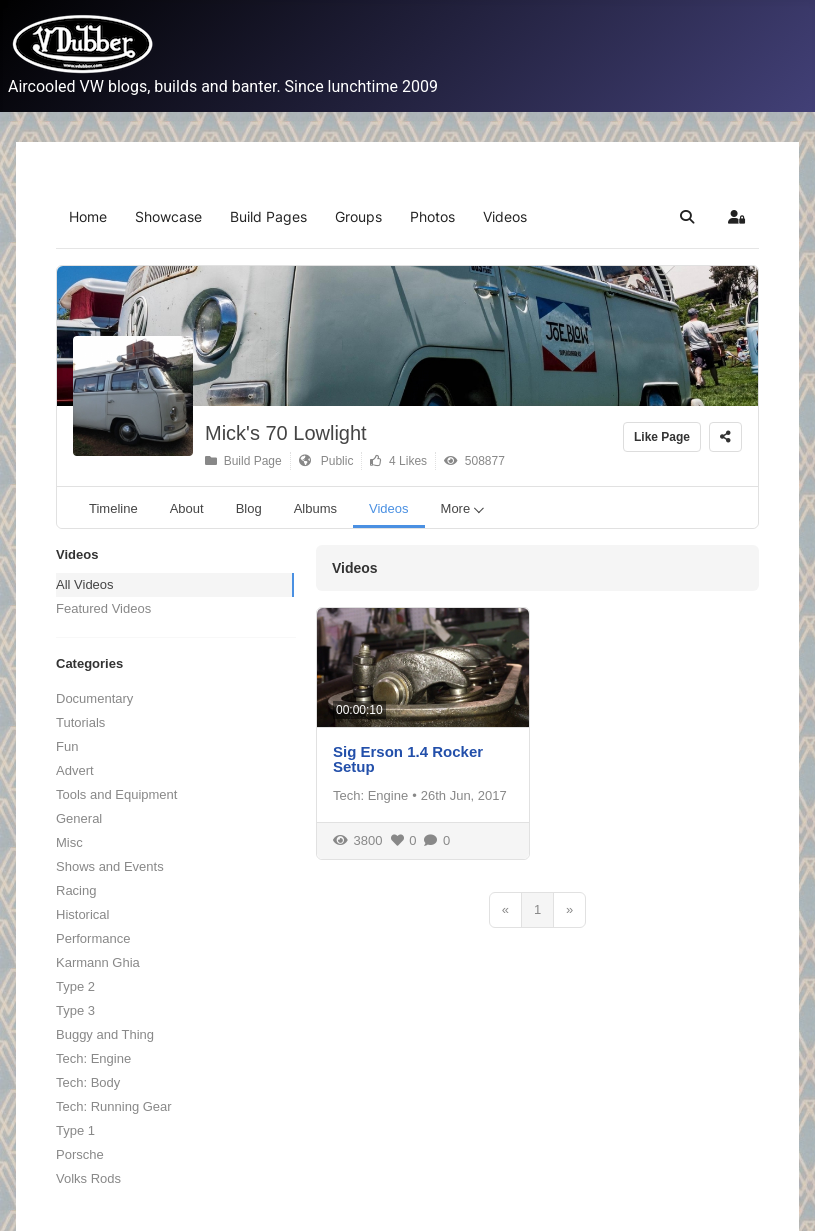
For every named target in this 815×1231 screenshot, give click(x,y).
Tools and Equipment (116, 794)
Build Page (243, 461)
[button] (687, 217)
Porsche (80, 1154)
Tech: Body (88, 1082)
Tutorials (80, 722)
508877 (474, 461)
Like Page (662, 437)
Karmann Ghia (98, 962)
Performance (93, 938)
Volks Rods (88, 1178)
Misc (69, 842)
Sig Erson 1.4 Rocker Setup (408, 759)
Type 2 (75, 986)
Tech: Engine (93, 1058)
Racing (76, 890)
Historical (82, 914)
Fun (67, 746)
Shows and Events (110, 866)
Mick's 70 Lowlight (286, 433)
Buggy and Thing (105, 1034)
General (79, 818)
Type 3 (75, 1010)
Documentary (94, 698)
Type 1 (75, 1130)
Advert (75, 770)
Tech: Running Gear (114, 1106)
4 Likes (398, 461)
